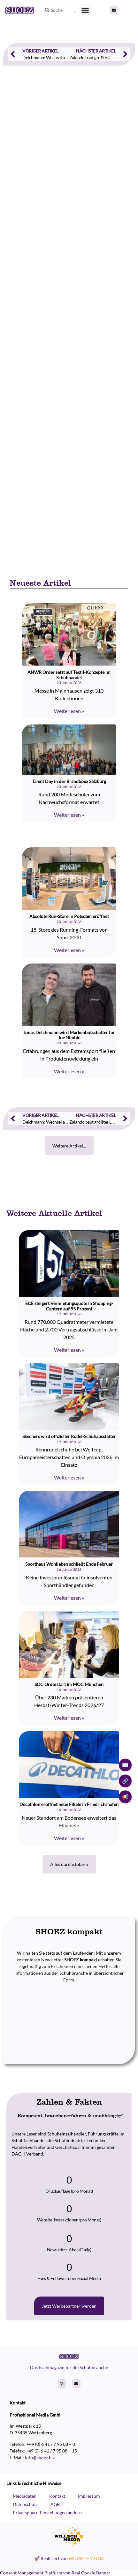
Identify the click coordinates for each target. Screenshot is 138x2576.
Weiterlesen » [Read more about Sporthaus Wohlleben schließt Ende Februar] (69, 1598)
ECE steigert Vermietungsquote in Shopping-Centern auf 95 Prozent (69, 1306)
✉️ (125, 1765)
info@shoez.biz (40, 2457)
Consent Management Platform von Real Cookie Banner (55, 2572)
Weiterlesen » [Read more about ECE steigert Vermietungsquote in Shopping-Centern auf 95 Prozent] (69, 1350)
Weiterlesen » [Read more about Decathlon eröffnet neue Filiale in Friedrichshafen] (69, 1838)
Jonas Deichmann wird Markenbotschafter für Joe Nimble (69, 1035)
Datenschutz (25, 2504)
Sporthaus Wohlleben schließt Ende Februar (69, 1564)
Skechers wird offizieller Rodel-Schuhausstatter (69, 1436)
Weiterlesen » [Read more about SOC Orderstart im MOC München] (69, 1718)
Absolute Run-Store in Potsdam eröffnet (69, 916)
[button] (85, 10)
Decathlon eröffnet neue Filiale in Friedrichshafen (69, 1804)
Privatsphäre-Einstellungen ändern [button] (47, 2512)
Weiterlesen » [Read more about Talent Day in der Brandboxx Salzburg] (69, 815)
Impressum (89, 2496)
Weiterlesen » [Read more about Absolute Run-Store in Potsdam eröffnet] (69, 950)
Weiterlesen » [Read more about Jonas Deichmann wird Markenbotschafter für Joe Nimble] (69, 1071)
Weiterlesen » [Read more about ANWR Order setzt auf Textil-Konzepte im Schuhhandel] (69, 711)
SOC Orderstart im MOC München (68, 1684)
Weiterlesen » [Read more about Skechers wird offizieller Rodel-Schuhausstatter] (69, 1477)
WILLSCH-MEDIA (86, 2558)
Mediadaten (24, 2496)
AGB (55, 2504)
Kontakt (57, 2496)
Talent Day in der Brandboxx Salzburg (69, 781)
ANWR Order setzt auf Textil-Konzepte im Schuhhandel (69, 674)
